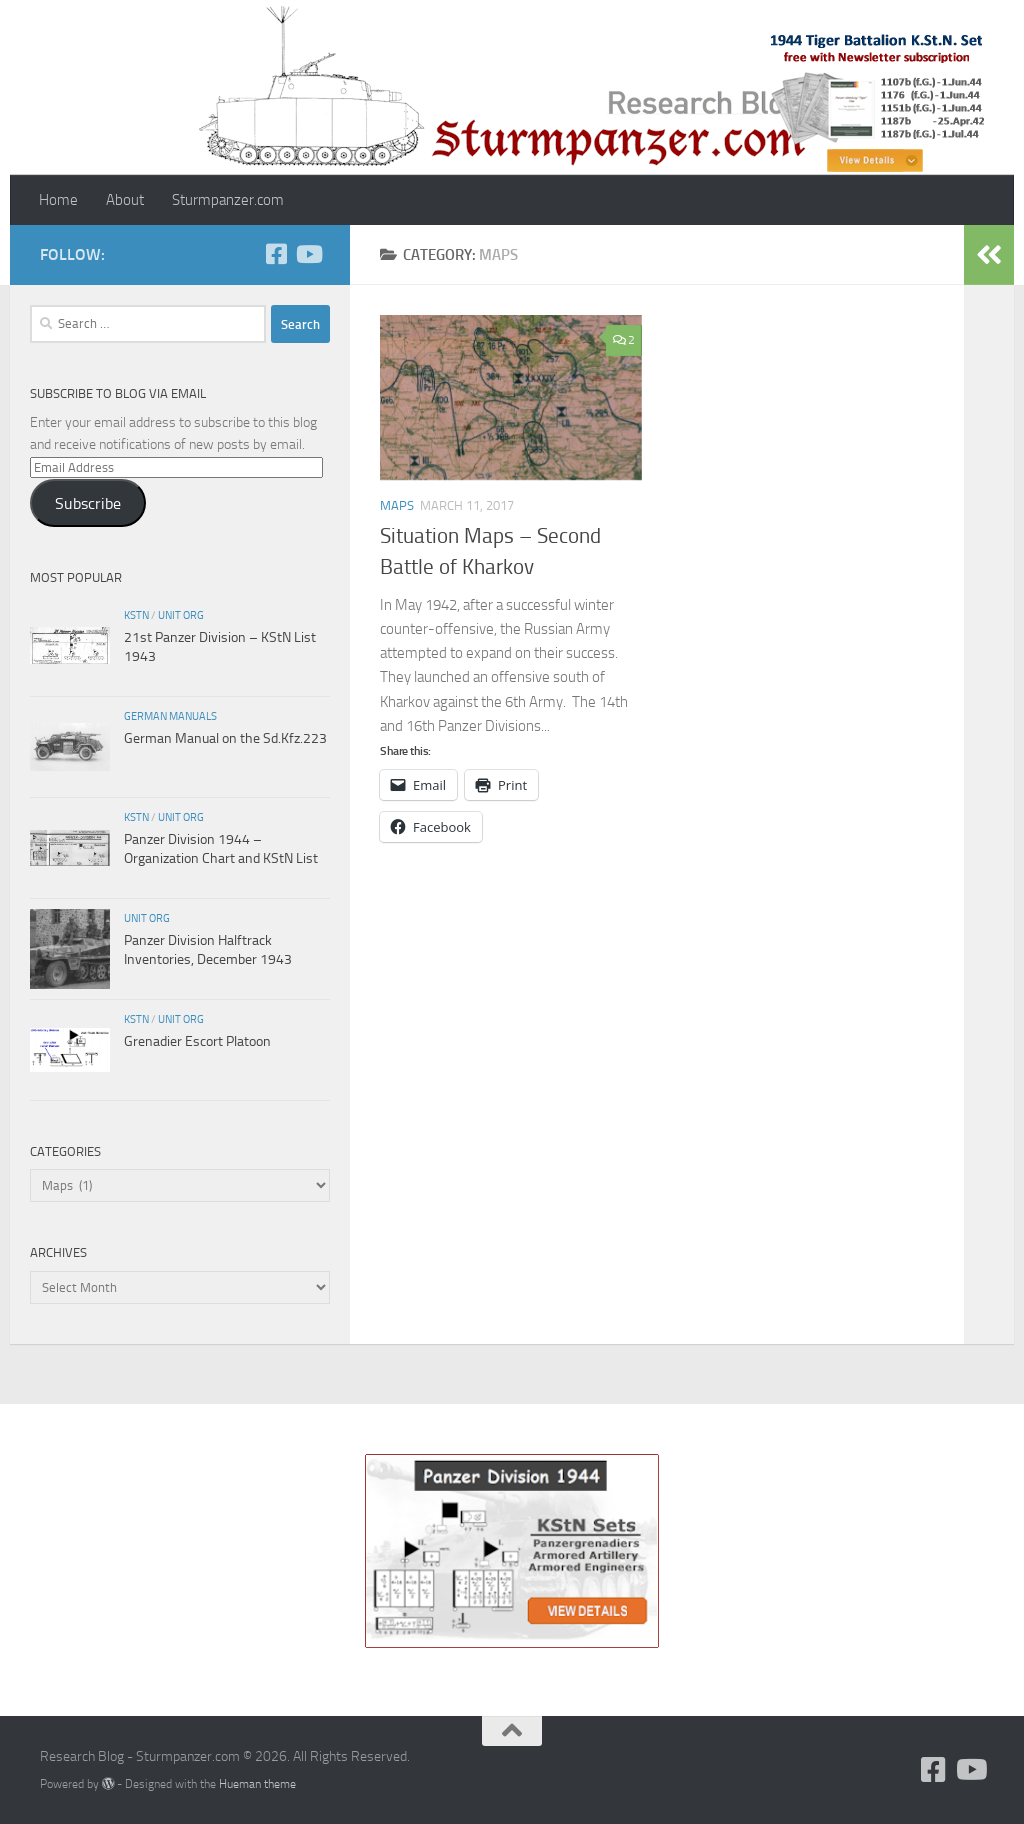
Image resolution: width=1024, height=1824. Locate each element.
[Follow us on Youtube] (308, 254)
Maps (397, 505)
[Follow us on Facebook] (276, 254)
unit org (181, 615)
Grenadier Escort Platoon (197, 1041)
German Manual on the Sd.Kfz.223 (225, 738)
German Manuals (170, 716)
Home (58, 200)
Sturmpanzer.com (228, 200)
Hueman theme (257, 1783)
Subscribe (88, 503)
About (125, 200)
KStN (136, 615)
